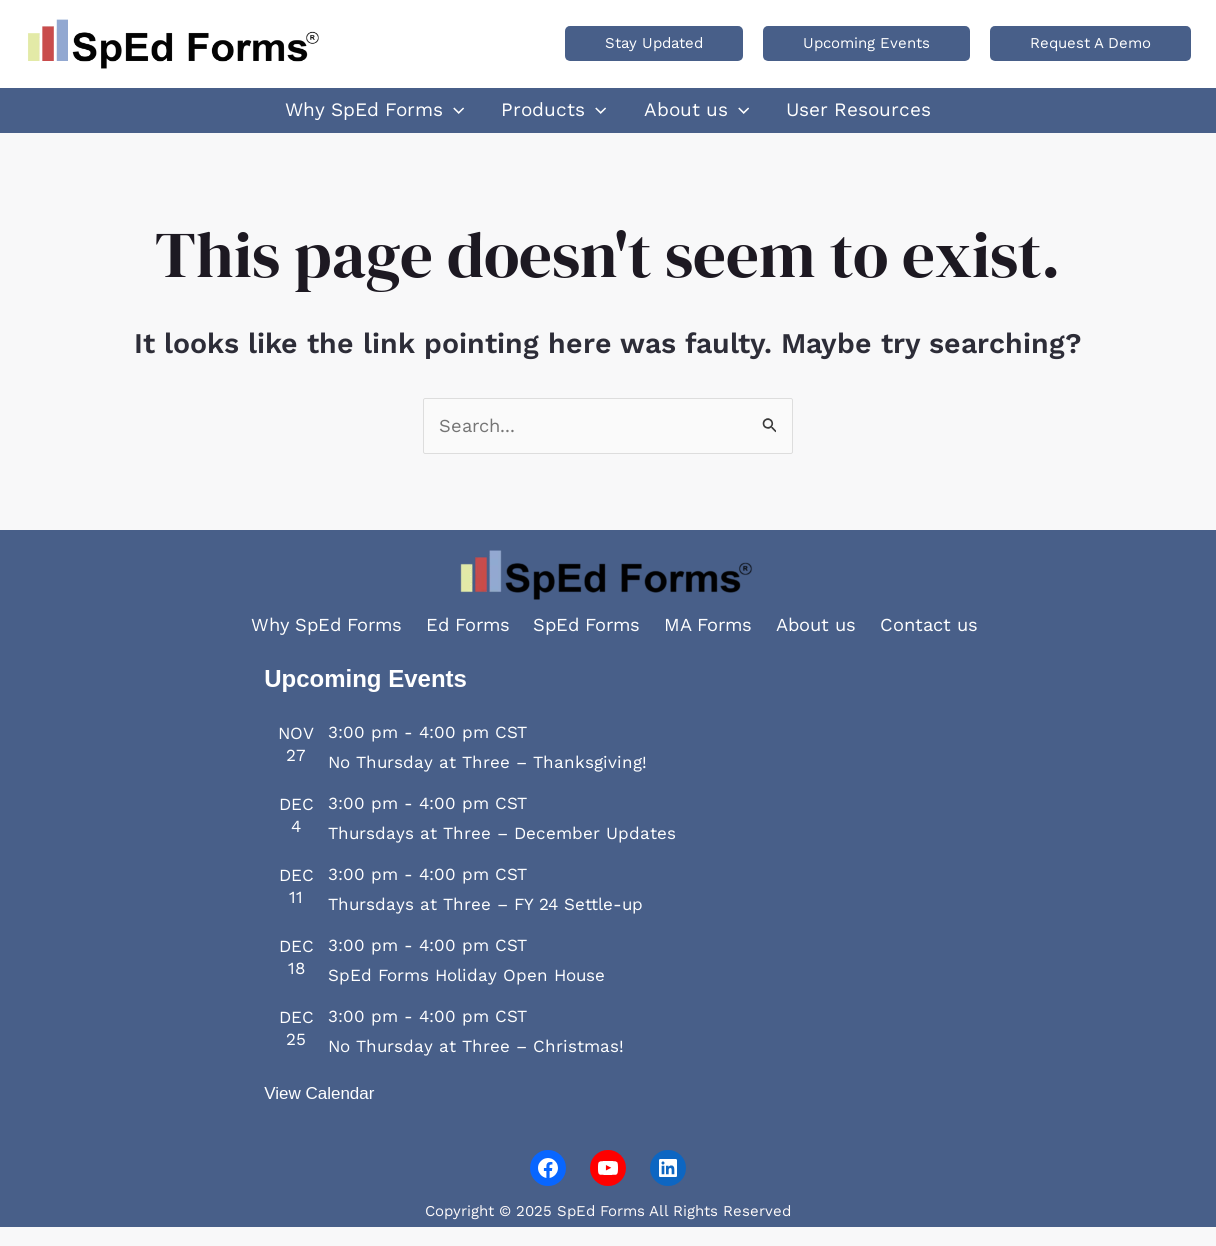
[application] (478, 119)
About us (826, 643)
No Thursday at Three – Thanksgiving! (487, 781)
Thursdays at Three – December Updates (502, 852)
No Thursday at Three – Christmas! (476, 1065)
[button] (654, 43)
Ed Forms (463, 643)
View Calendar (319, 1112)
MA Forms (714, 643)
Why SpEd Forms (315, 643)
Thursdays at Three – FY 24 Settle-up (485, 923)
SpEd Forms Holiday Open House (466, 994)
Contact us (944, 643)
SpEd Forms (587, 643)
